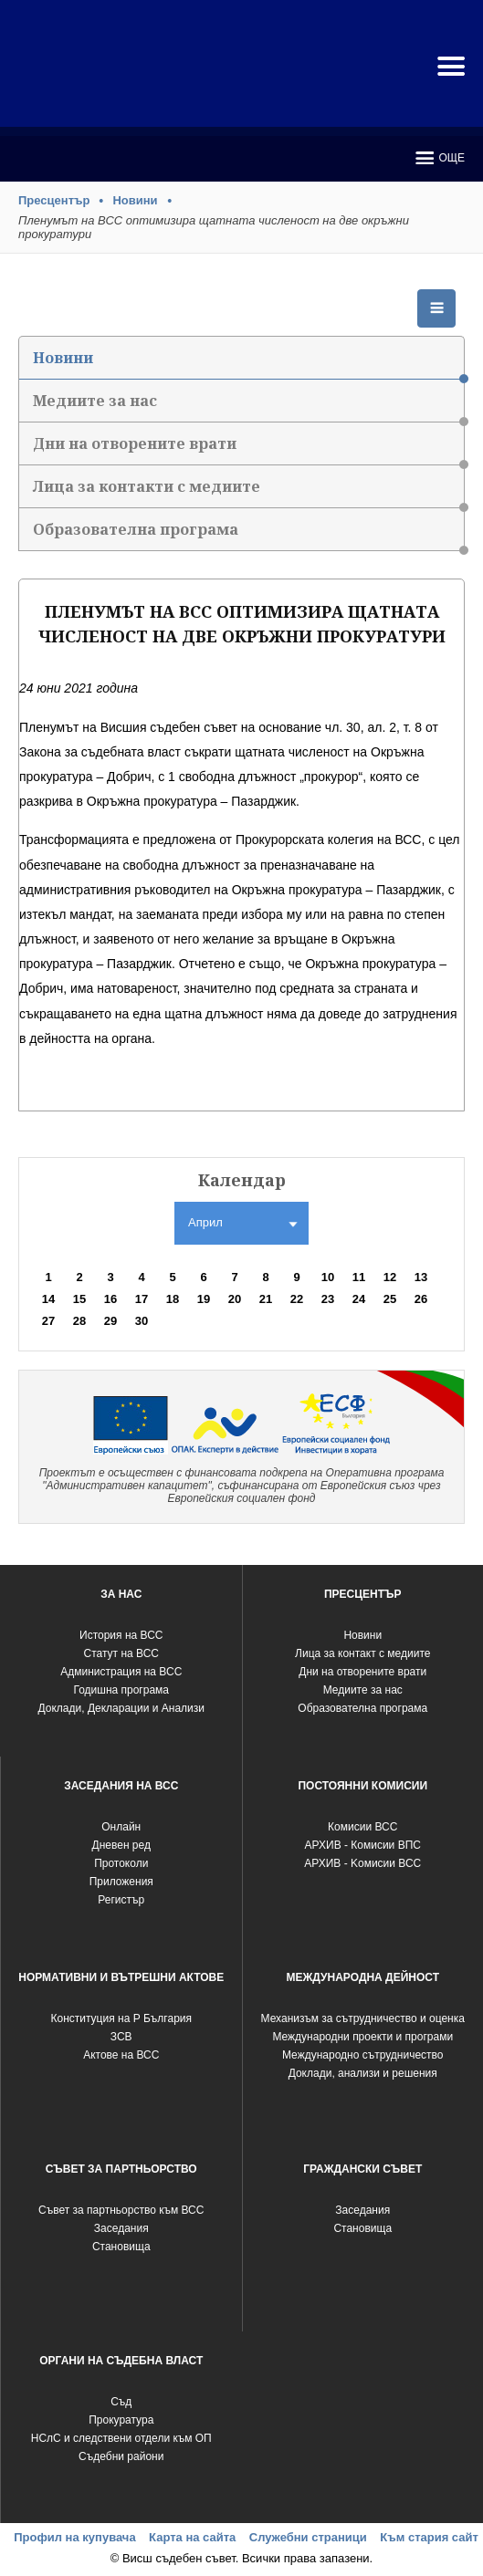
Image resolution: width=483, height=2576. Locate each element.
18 (172, 1299)
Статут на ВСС (121, 1653)
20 (234, 1299)
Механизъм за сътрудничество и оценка (363, 2018)
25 (389, 1299)
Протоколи (121, 1863)
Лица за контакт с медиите (362, 1653)
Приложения (121, 1881)
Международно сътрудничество (363, 2055)
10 (327, 1277)
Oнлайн (121, 1826)
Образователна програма (248, 535)
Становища (121, 2246)
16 (110, 1299)
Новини (134, 200)
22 (296, 1299)
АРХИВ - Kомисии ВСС (362, 1863)
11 (358, 1277)
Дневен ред (121, 1845)
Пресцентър (53, 200)
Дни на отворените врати (248, 449)
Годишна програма (121, 1690)
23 (327, 1299)
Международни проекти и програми (362, 2036)
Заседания (121, 2228)
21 (265, 1299)
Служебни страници (308, 2537)
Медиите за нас (248, 406)
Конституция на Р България (121, 2018)
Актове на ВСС (121, 2055)
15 (79, 1299)
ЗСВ (121, 2036)
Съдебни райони (121, 2456)
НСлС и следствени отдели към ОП (121, 2438)
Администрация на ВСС (121, 1671)
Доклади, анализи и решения (363, 2073)
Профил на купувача (74, 2537)
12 (389, 1277)
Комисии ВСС (362, 1826)
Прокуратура (121, 2420)
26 (421, 1299)
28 (79, 1321)
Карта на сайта (192, 2537)
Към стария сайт (429, 2537)
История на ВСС (121, 1635)
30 (141, 1321)
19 (203, 1299)
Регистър (121, 1899)
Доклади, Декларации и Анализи (121, 1708)
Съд (120, 2401)
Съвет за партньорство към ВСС (121, 2210)
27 (48, 1321)
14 (48, 1299)
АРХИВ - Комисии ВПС (363, 1845)
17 (141, 1299)
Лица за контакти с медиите (248, 492)
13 (421, 1277)
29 (110, 1321)
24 (358, 1299)
